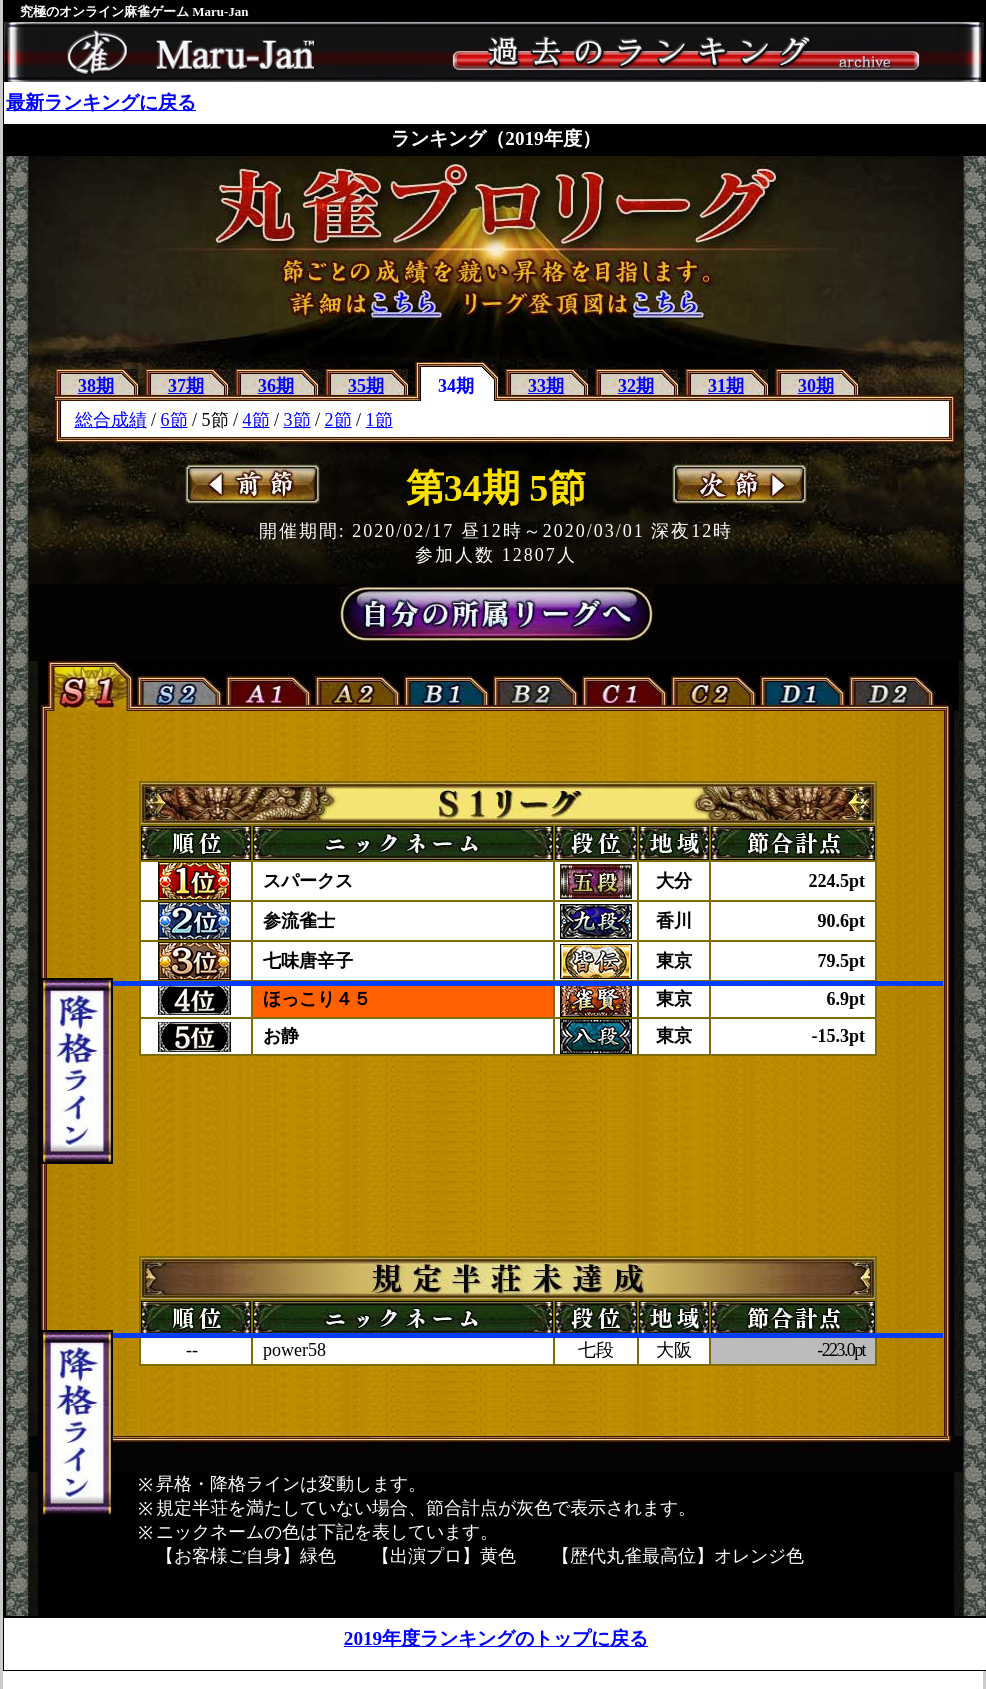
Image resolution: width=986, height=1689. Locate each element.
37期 (186, 386)
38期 (96, 386)
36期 (276, 386)
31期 (726, 386)
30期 (816, 386)
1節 (379, 420)
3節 (297, 420)
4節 (256, 420)
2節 (338, 420)
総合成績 (111, 420)
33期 (546, 386)
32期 (636, 386)
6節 (174, 420)
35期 (366, 386)
